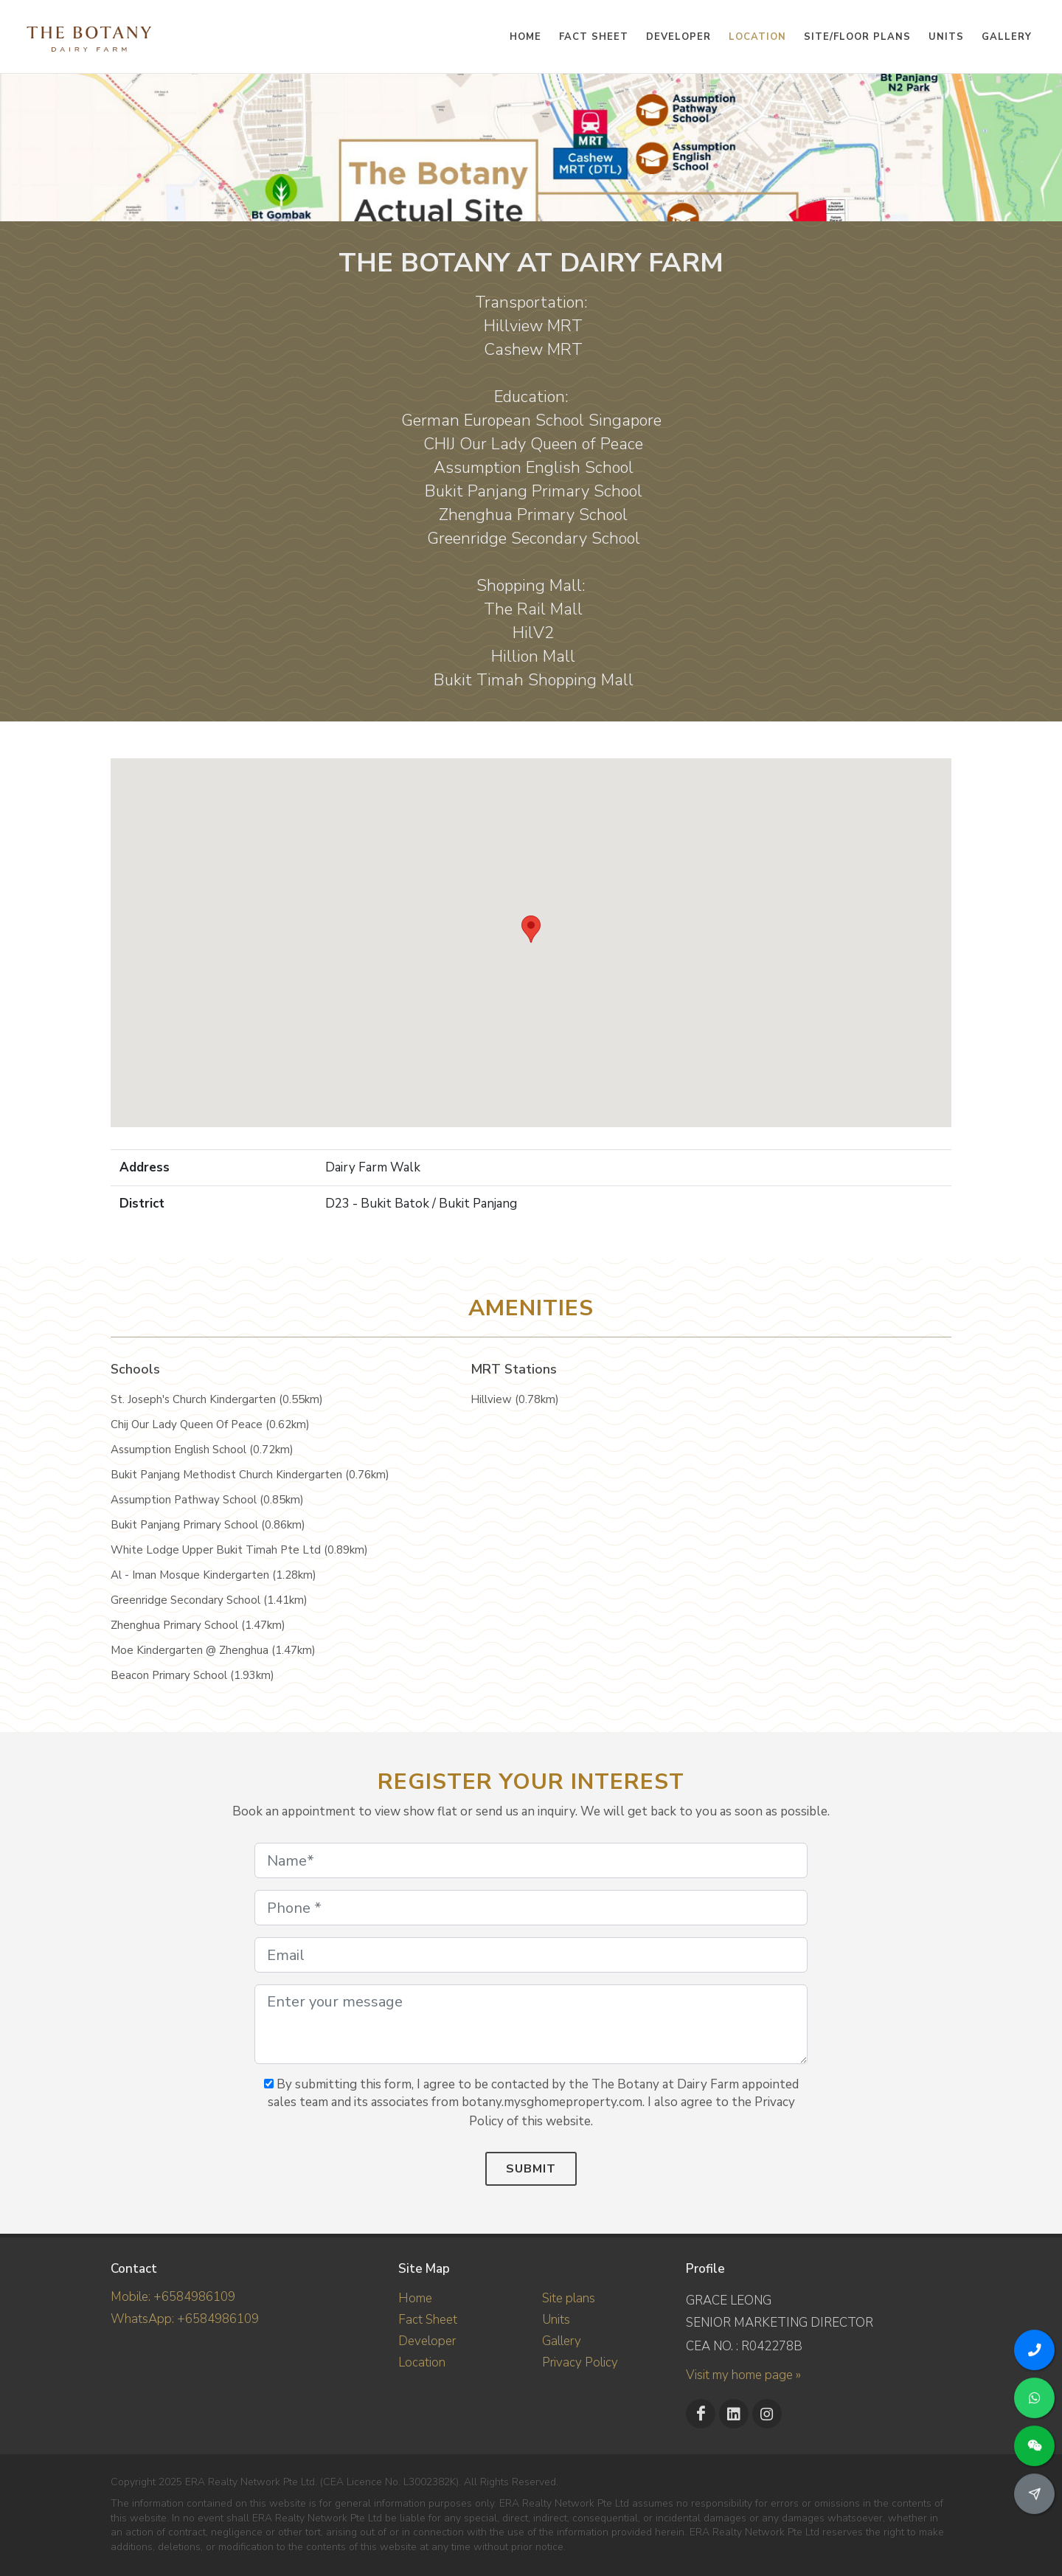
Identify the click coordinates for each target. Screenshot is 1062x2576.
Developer (427, 2341)
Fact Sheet (427, 2319)
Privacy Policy (580, 2362)
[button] (531, 929)
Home (415, 2298)
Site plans (568, 2298)
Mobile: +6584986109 (173, 2296)
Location (421, 2362)
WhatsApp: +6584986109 (185, 2318)
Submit (531, 2169)
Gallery (561, 2341)
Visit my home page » (743, 2374)
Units (556, 2319)
